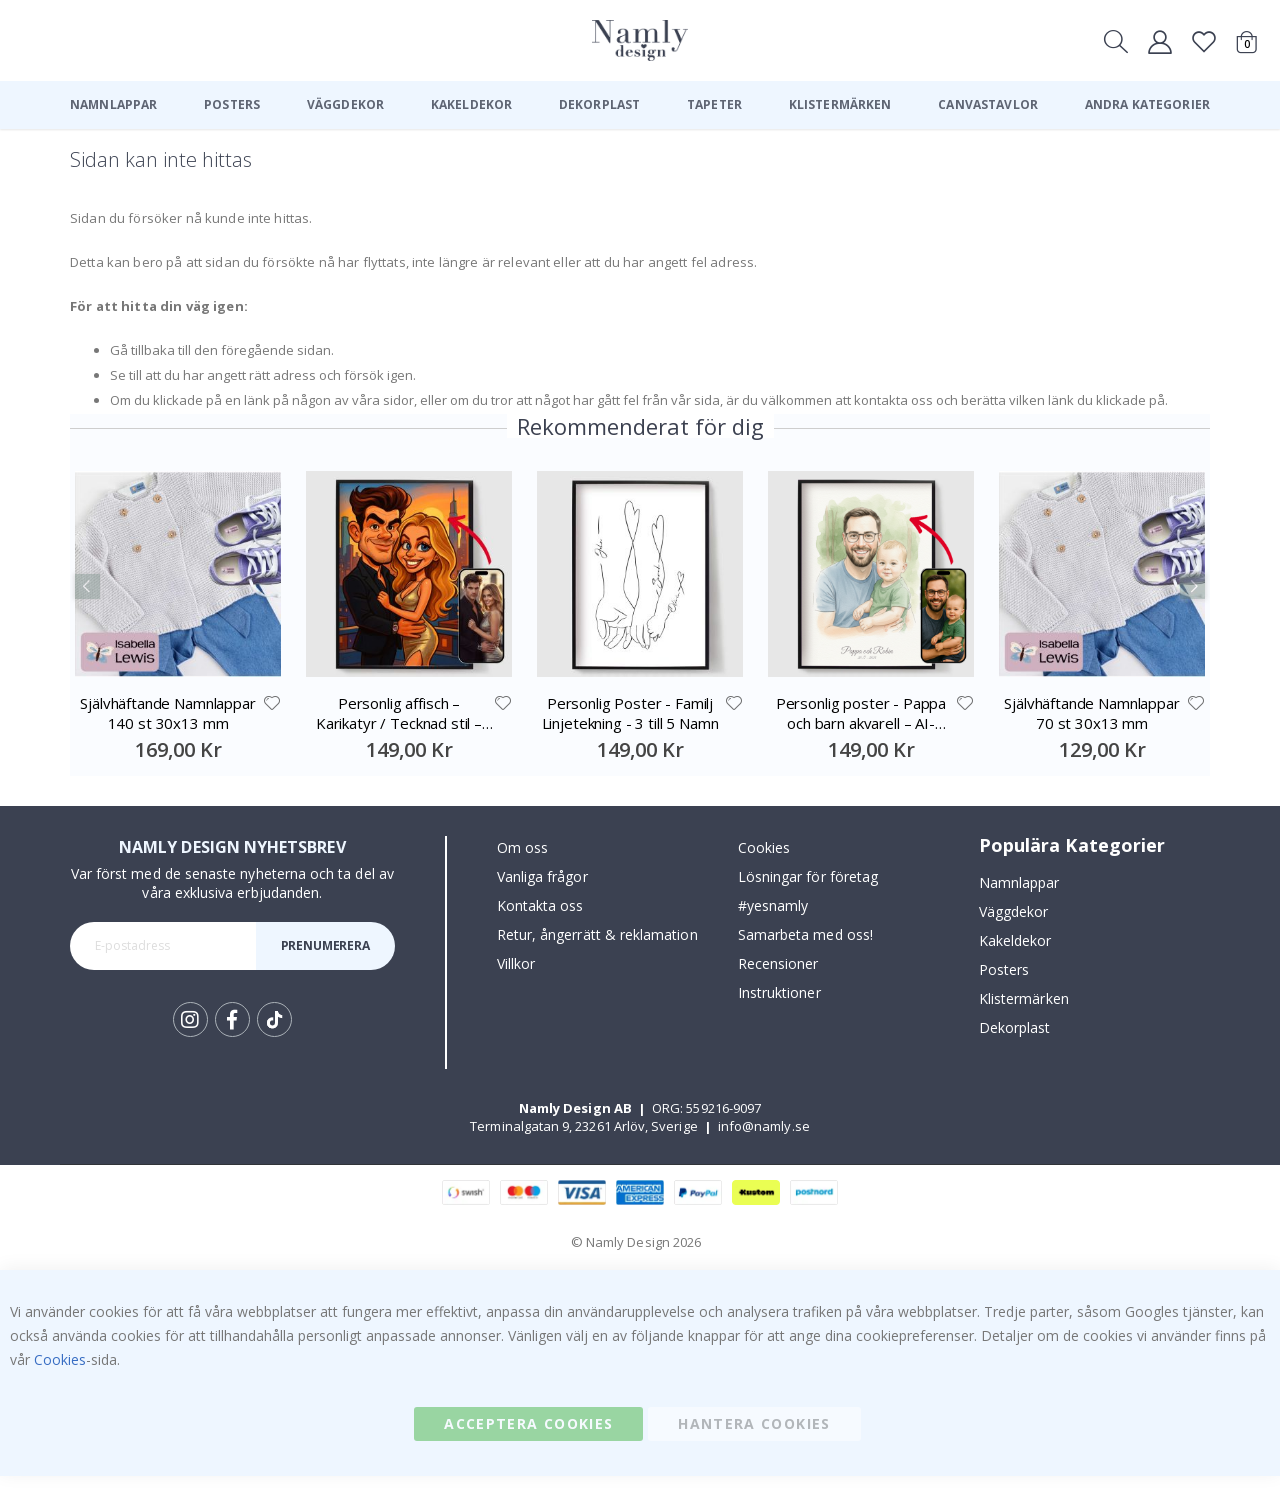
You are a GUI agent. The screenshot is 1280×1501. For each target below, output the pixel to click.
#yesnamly (773, 930)
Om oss (522, 872)
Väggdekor (1014, 936)
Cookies (764, 872)
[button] (271, 728)
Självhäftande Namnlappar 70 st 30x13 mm (1091, 738)
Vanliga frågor (542, 901)
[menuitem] (113, 105)
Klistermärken (1024, 1023)
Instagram (190, 1044)
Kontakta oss (540, 930)
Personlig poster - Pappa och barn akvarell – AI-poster (861, 738)
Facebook (232, 1044)
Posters (1004, 994)
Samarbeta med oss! (805, 959)
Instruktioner (779, 1017)
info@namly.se (764, 1151)
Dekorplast (1015, 1052)
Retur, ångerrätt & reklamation (597, 959)
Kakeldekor (1015, 965)
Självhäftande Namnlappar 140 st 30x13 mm (167, 738)
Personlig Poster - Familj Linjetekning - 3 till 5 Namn (630, 738)
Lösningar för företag (808, 901)
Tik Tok (274, 1045)
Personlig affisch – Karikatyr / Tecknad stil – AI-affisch (399, 738)
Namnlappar (1019, 907)
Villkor (516, 988)
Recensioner (778, 988)
